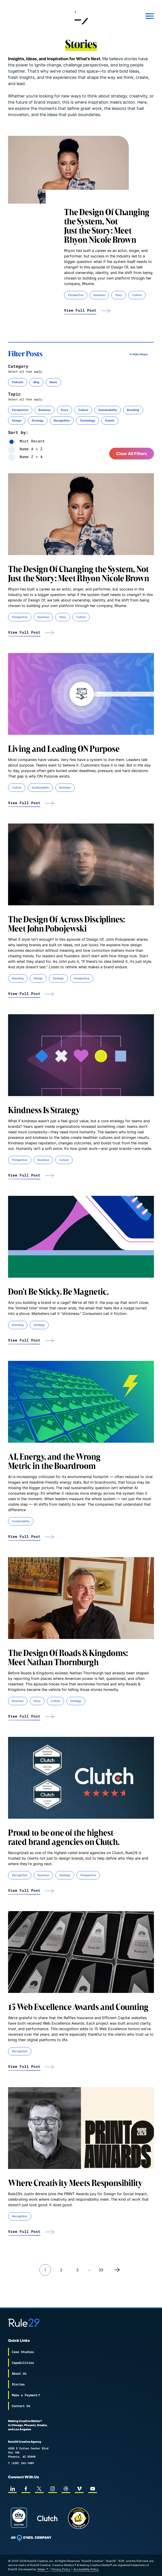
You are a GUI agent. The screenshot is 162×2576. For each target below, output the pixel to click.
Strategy (38, 420)
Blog (36, 382)
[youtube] (92, 2488)
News (53, 382)
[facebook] (25, 2488)
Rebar (41, 2569)
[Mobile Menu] (129, 16)
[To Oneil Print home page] (31, 2538)
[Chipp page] (78, 2518)
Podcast (17, 382)
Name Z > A (25, 456)
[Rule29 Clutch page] (47, 2518)
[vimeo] (79, 2488)
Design (16, 420)
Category (18, 366)
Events (110, 420)
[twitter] (39, 2488)
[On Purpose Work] (19, 2518)
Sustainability (107, 410)
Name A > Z (25, 449)
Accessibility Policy (86, 2569)
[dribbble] (66, 2488)
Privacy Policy (61, 2569)
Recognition (62, 420)
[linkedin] (12, 2488)
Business (99, 295)
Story (118, 295)
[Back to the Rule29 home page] (81, 16)
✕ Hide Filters (139, 354)
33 (101, 2270)
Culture (137, 295)
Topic (14, 394)
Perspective (75, 295)
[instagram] (52, 2488)
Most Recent (26, 441)
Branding (133, 410)
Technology (87, 420)
